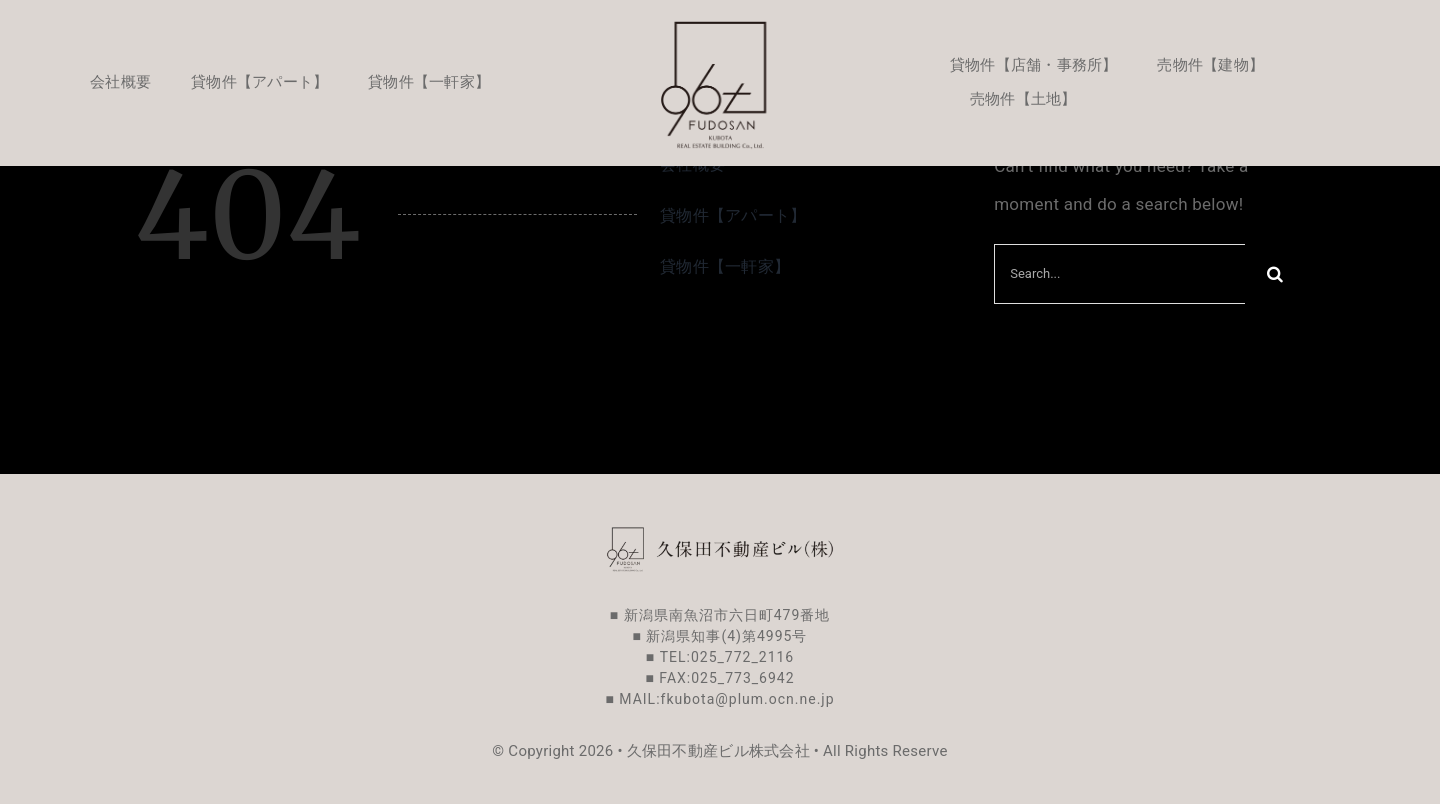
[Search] (1275, 274)
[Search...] (1119, 274)
